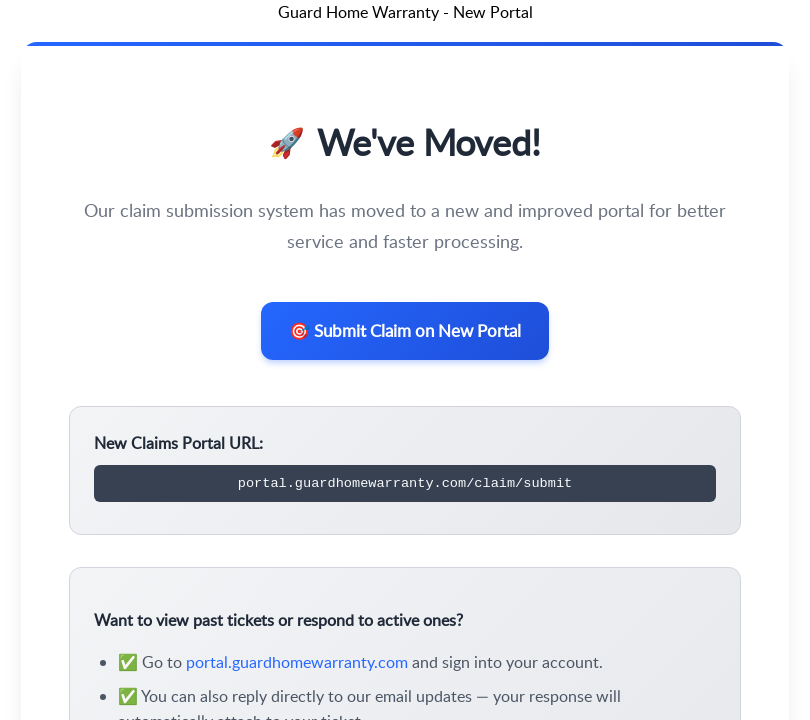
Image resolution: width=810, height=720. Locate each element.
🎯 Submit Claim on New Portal (405, 334)
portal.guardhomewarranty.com (297, 669)
